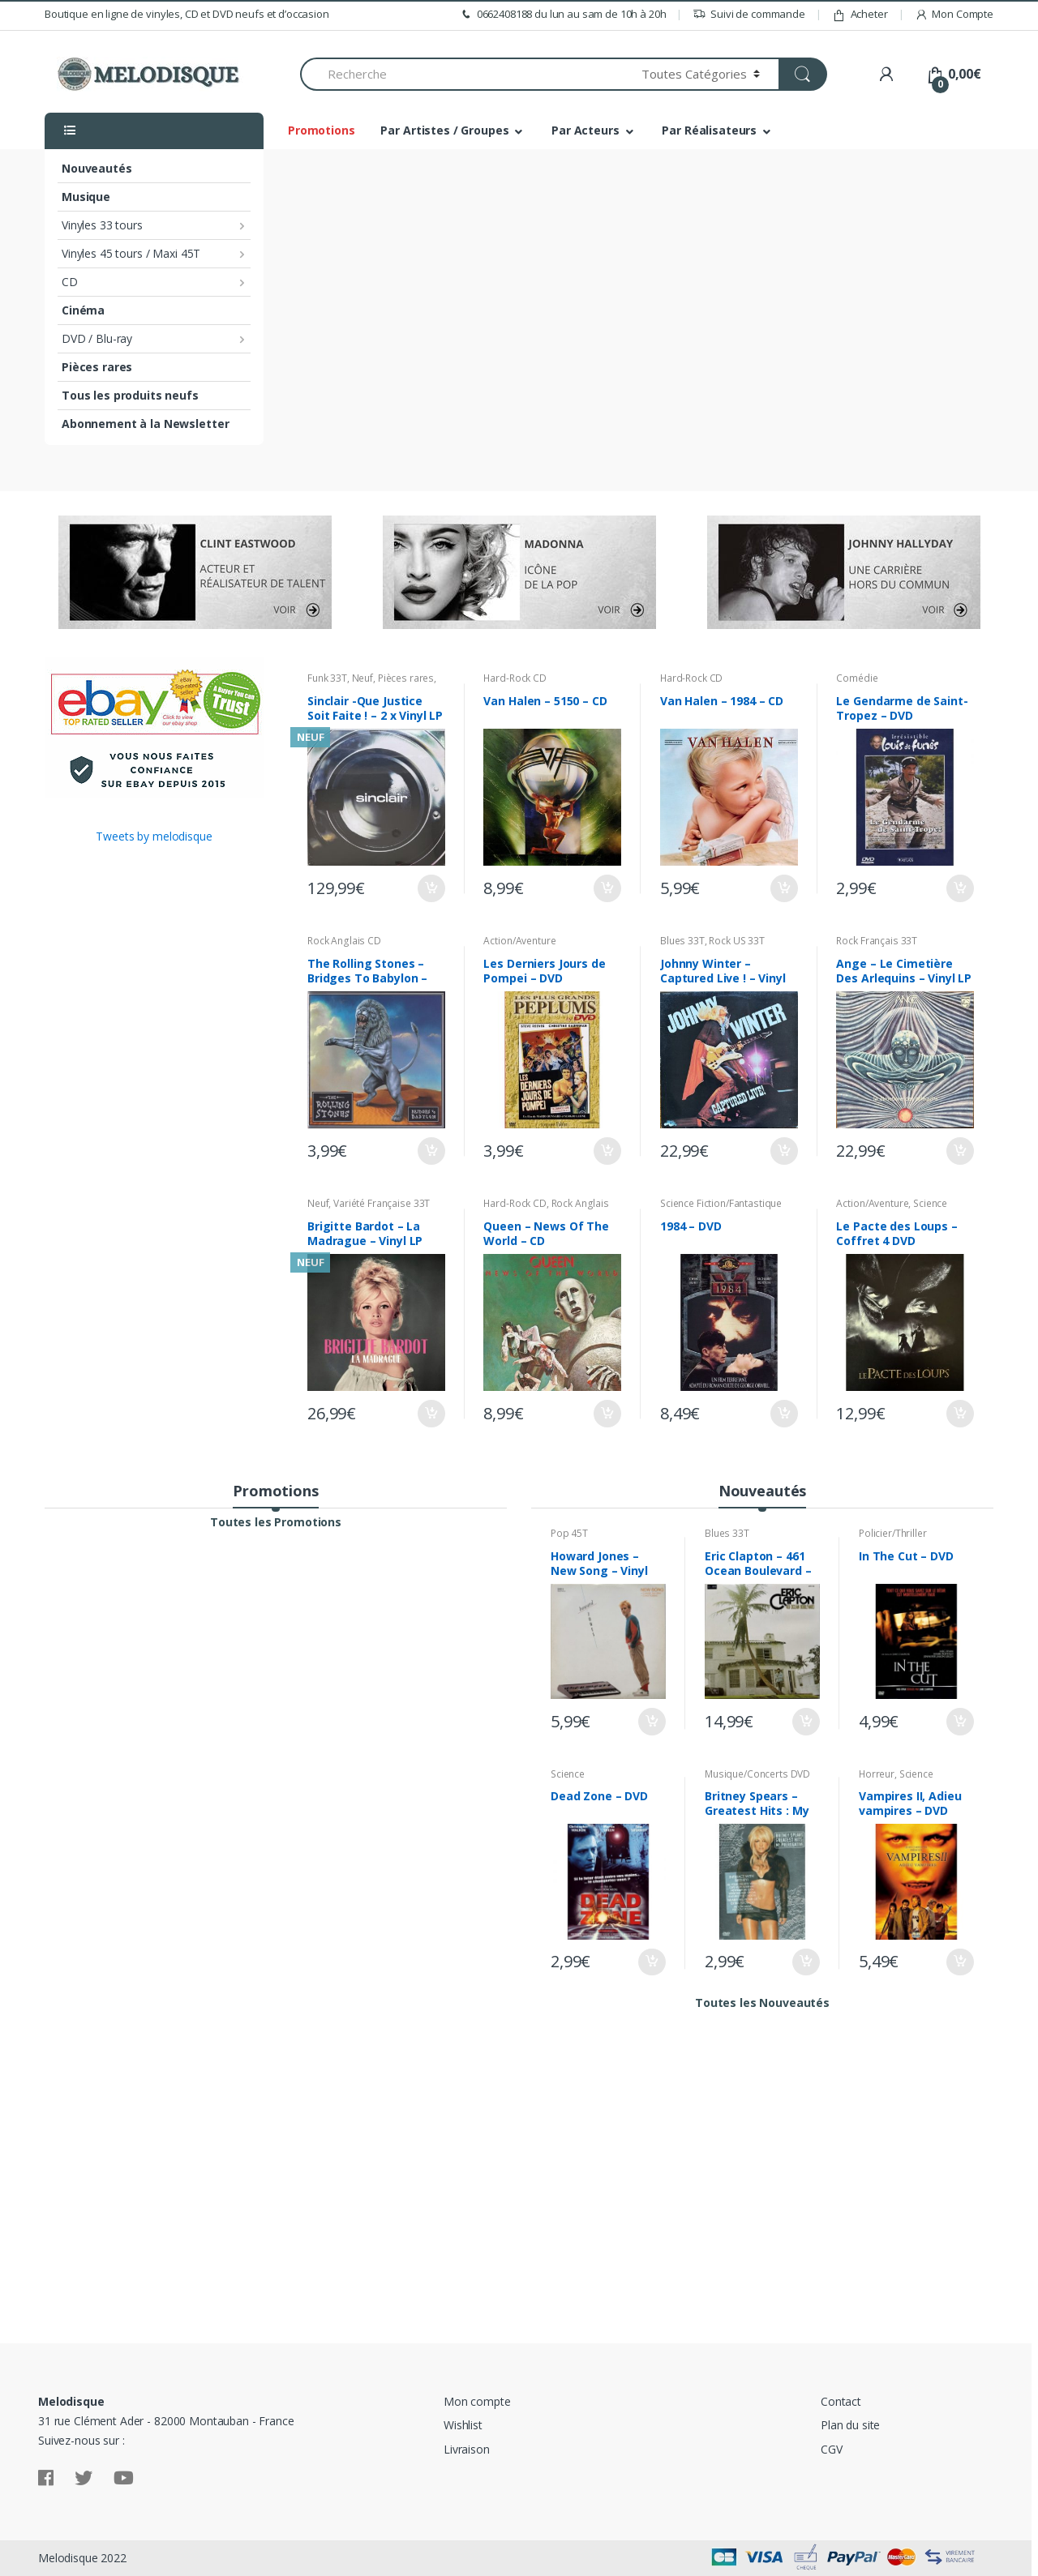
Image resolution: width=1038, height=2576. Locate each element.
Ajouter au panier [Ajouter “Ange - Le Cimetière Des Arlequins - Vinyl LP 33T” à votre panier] (959, 1151)
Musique (86, 196)
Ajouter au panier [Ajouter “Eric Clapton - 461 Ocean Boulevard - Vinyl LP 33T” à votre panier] (805, 1721)
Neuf (362, 678)
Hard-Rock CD (514, 678)
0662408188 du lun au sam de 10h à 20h (563, 14)
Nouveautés (97, 168)
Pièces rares (97, 366)
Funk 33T (327, 678)
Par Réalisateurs (709, 130)
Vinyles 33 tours (102, 225)
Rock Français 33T (876, 941)
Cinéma (83, 310)
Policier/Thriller (893, 1533)
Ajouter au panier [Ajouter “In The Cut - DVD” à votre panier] (959, 1721)
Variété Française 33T (381, 1203)
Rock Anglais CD (344, 941)
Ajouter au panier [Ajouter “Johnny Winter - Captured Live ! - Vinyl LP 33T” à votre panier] (783, 1151)
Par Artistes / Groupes (444, 130)
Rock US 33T (736, 941)
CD (70, 281)
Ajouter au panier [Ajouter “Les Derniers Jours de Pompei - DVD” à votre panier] (606, 1151)
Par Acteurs (585, 130)
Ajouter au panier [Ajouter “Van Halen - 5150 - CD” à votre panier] (606, 888)
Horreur (876, 1774)
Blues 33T (682, 941)
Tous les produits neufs (130, 395)
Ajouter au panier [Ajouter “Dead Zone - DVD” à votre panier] (651, 1962)
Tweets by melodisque (154, 836)
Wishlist (463, 2425)
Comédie (856, 678)
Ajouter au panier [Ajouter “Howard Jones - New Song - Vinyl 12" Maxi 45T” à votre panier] (651, 1721)
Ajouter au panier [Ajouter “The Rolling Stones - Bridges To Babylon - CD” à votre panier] (430, 1151)
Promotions (321, 130)
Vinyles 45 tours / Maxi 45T (131, 253)
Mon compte (477, 2401)
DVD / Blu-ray (97, 338)
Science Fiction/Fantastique (721, 1203)
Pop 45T (569, 1533)
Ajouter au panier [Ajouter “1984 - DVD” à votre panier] (783, 1413)
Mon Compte (954, 14)
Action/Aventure (519, 941)
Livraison (467, 2449)
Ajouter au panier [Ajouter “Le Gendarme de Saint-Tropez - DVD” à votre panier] (959, 888)
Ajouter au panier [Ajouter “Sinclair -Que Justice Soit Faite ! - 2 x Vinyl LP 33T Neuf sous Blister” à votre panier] (430, 888)
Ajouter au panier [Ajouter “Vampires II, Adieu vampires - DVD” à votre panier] (959, 1962)
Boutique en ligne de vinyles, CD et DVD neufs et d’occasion (187, 13)
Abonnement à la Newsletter (145, 423)
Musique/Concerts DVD (757, 1774)
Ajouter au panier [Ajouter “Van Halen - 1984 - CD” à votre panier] (783, 888)
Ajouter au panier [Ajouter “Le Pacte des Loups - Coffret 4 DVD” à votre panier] (959, 1413)
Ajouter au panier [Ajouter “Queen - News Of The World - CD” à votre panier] (606, 1413)
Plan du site (850, 2425)
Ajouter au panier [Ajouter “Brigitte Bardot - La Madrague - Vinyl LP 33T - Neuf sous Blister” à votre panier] (430, 1413)
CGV (832, 2449)
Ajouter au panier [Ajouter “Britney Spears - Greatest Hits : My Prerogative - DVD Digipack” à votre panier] (805, 1962)
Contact (841, 2401)
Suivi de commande (749, 14)
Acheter (860, 14)
